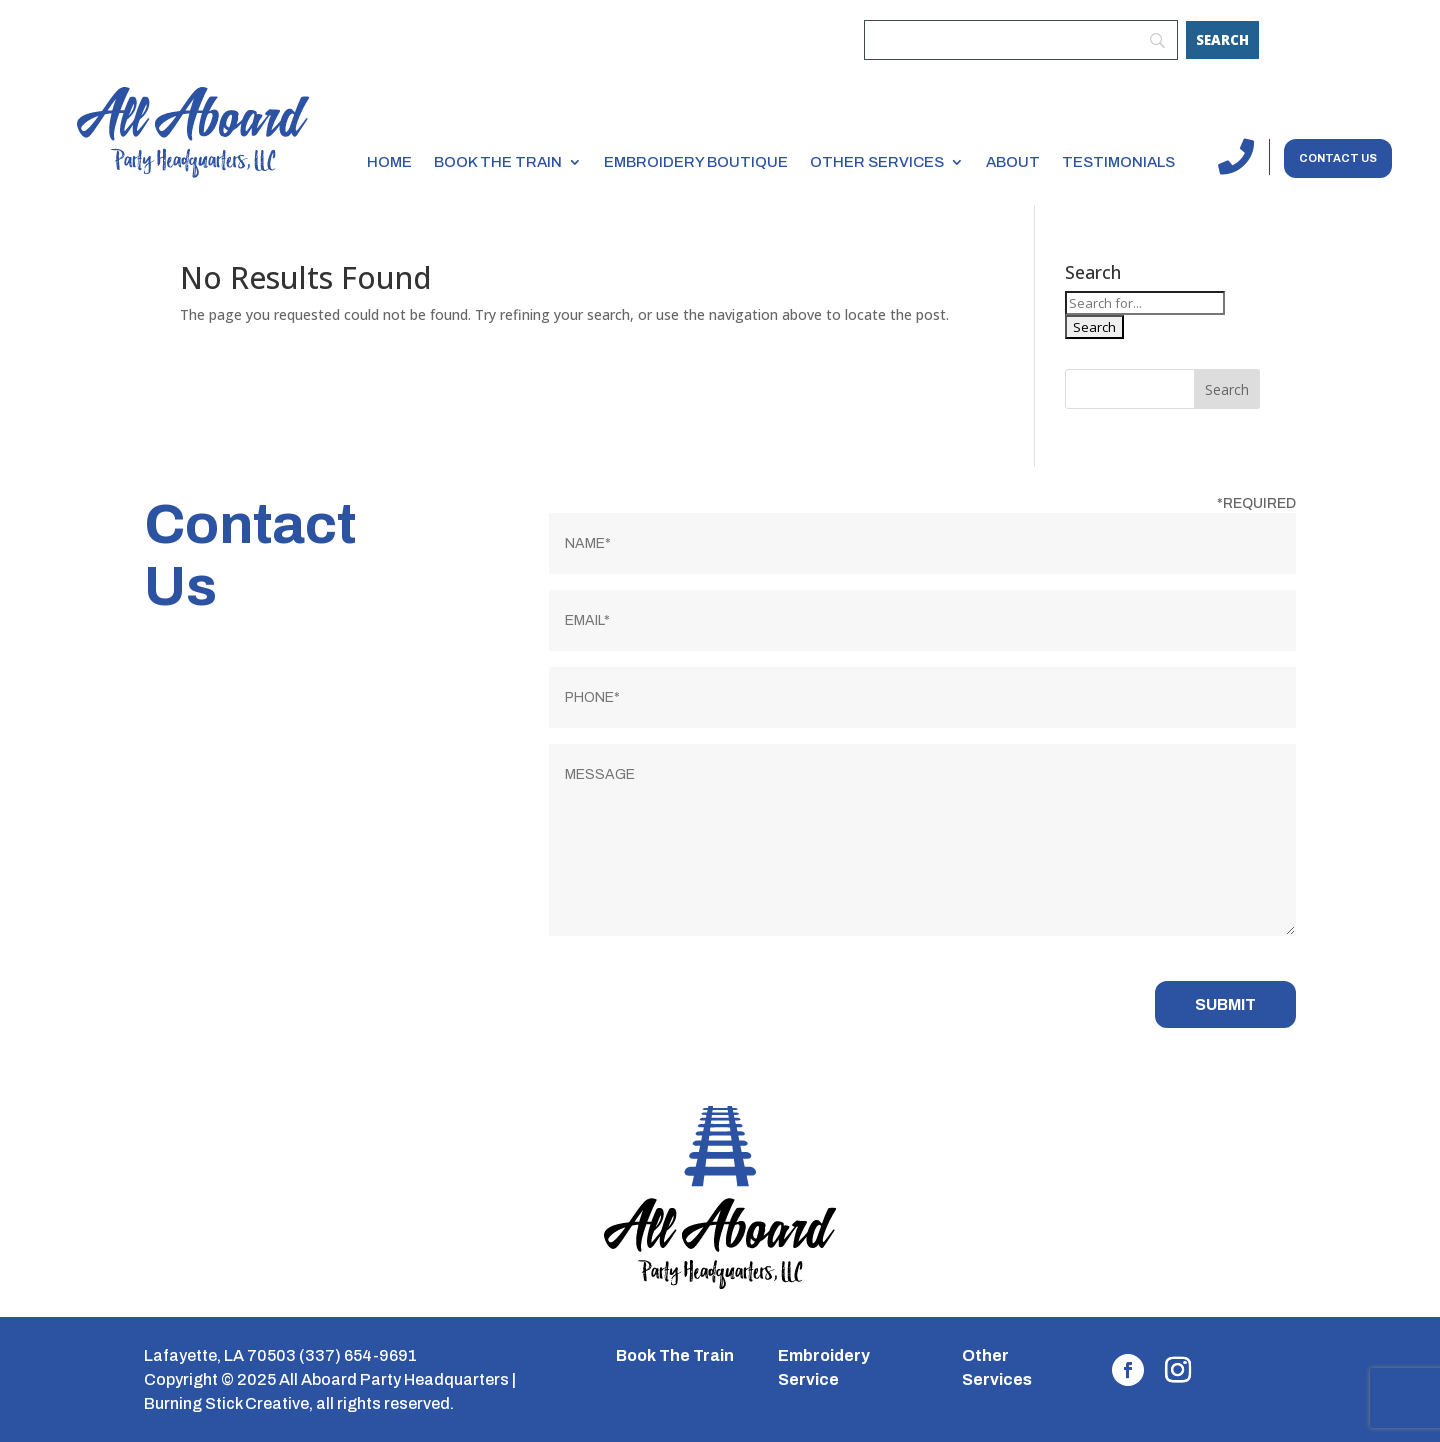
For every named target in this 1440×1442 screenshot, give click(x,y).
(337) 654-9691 (358, 1355)
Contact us (1338, 158)
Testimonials (1118, 162)
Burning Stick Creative (226, 1403)
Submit (1225, 1004)
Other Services (877, 162)
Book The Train (675, 1355)
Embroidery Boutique (696, 162)
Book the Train (498, 162)
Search (1227, 389)
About (1013, 162)
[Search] (1222, 40)
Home (389, 162)
